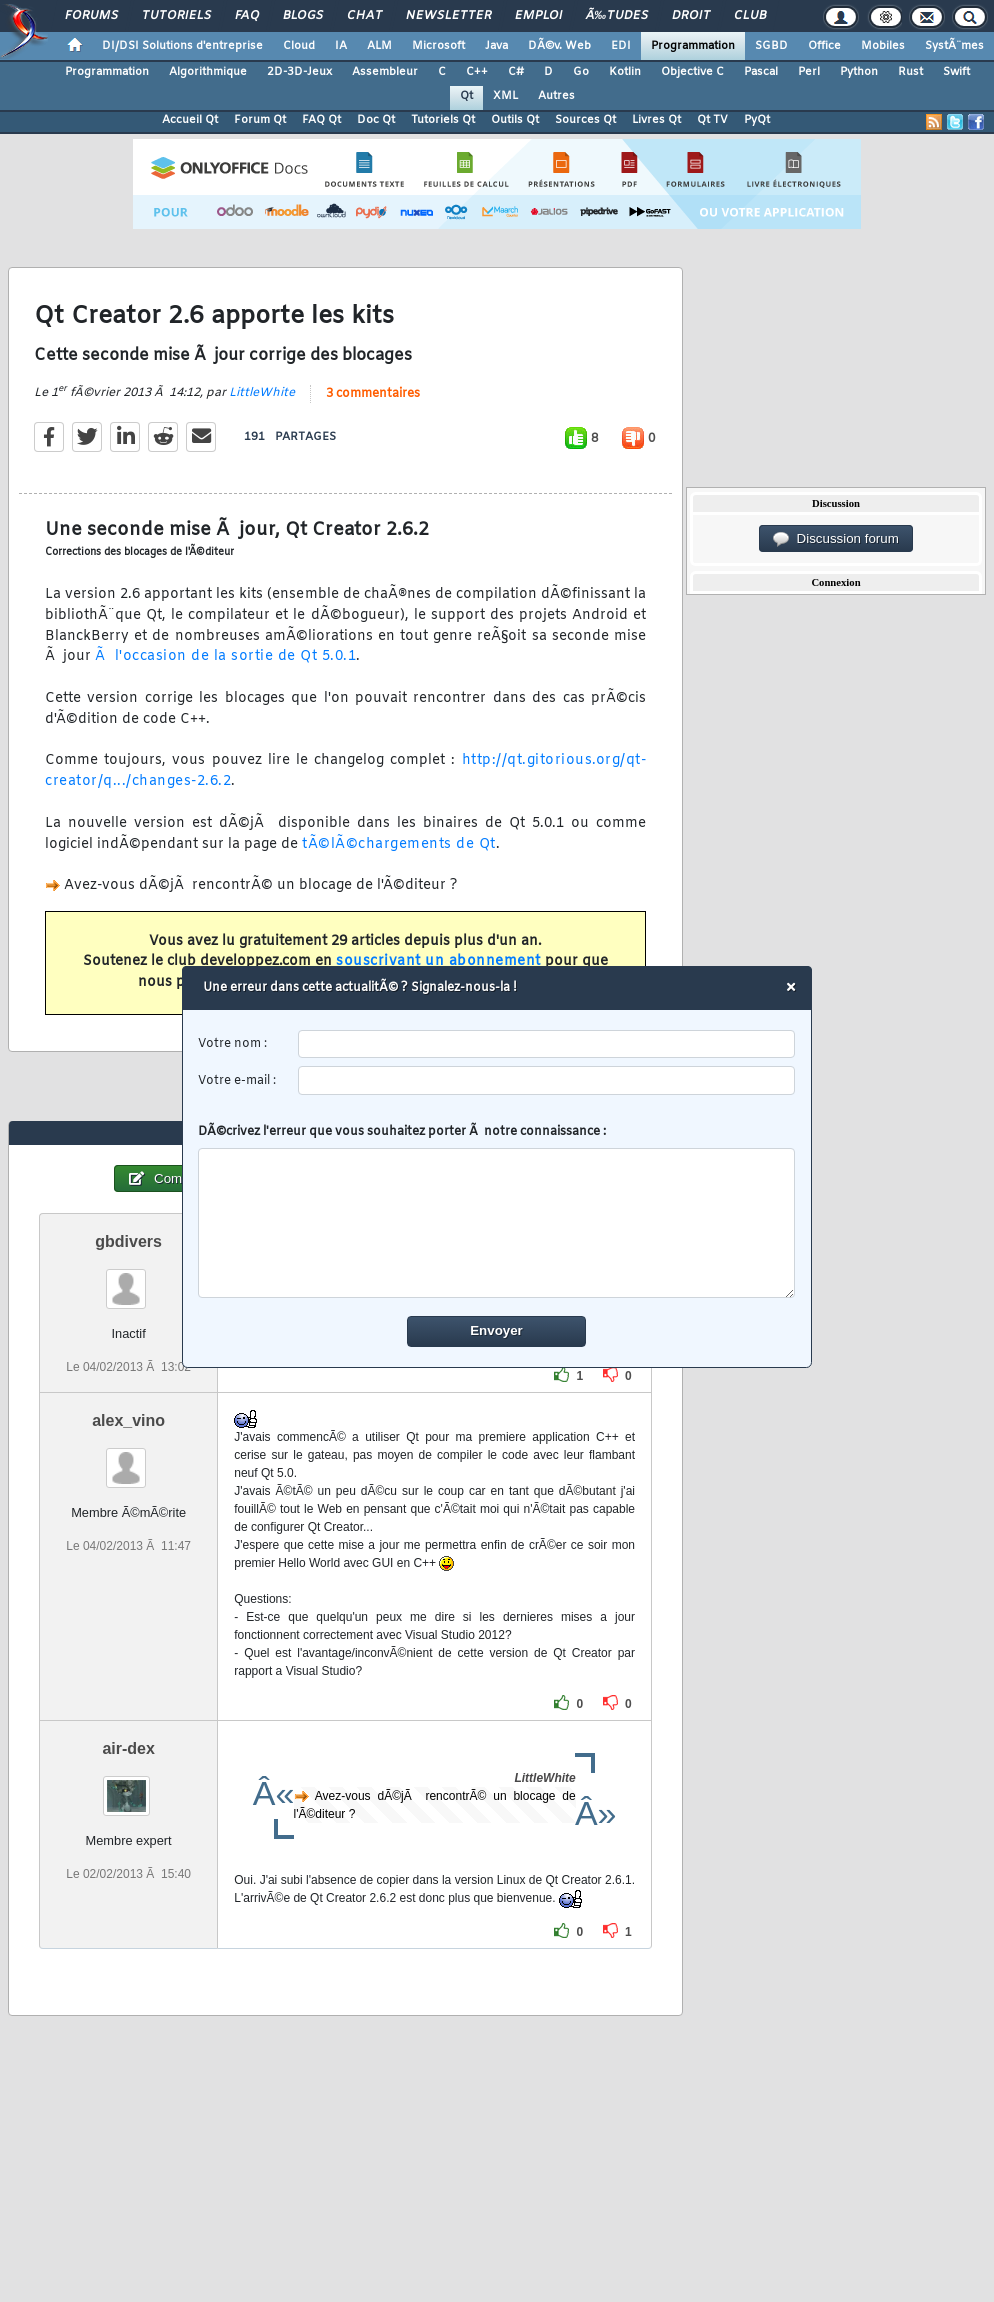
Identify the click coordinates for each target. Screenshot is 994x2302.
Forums (91, 16)
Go (581, 72)
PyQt (757, 120)
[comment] (497, 1224)
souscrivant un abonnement (438, 961)
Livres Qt (656, 120)
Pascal (761, 72)
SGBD (771, 46)
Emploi (538, 16)
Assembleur (385, 72)
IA (341, 46)
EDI (621, 46)
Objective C (692, 72)
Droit (691, 16)
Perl (809, 72)
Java (496, 46)
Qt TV (712, 120)
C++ (477, 72)
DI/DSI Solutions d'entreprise (182, 46)
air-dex (128, 1748)
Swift (956, 72)
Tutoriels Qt (443, 120)
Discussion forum (836, 539)
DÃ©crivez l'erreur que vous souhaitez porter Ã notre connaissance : (497, 1212)
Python (859, 72)
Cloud (299, 46)
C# (516, 72)
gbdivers (128, 1241)
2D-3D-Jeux (299, 72)
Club (750, 16)
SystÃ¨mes (954, 46)
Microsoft (438, 46)
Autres (556, 96)
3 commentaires (373, 394)
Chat (364, 16)
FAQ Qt (321, 120)
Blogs (303, 16)
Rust (910, 72)
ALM (379, 46)
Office (824, 46)
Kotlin (625, 72)
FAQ (247, 16)
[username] (547, 1044)
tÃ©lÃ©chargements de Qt (399, 844)
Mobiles (883, 46)
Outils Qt (515, 120)
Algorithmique (208, 72)
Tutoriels (176, 16)
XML (505, 96)
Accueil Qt (190, 120)
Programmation (693, 46)
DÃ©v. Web (559, 46)
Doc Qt (376, 120)
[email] (547, 1081)
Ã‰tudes (617, 16)
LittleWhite (262, 393)
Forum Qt (260, 120)
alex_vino (128, 1420)
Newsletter (448, 16)
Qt (466, 96)
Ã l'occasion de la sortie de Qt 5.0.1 (225, 656)
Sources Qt (585, 120)
